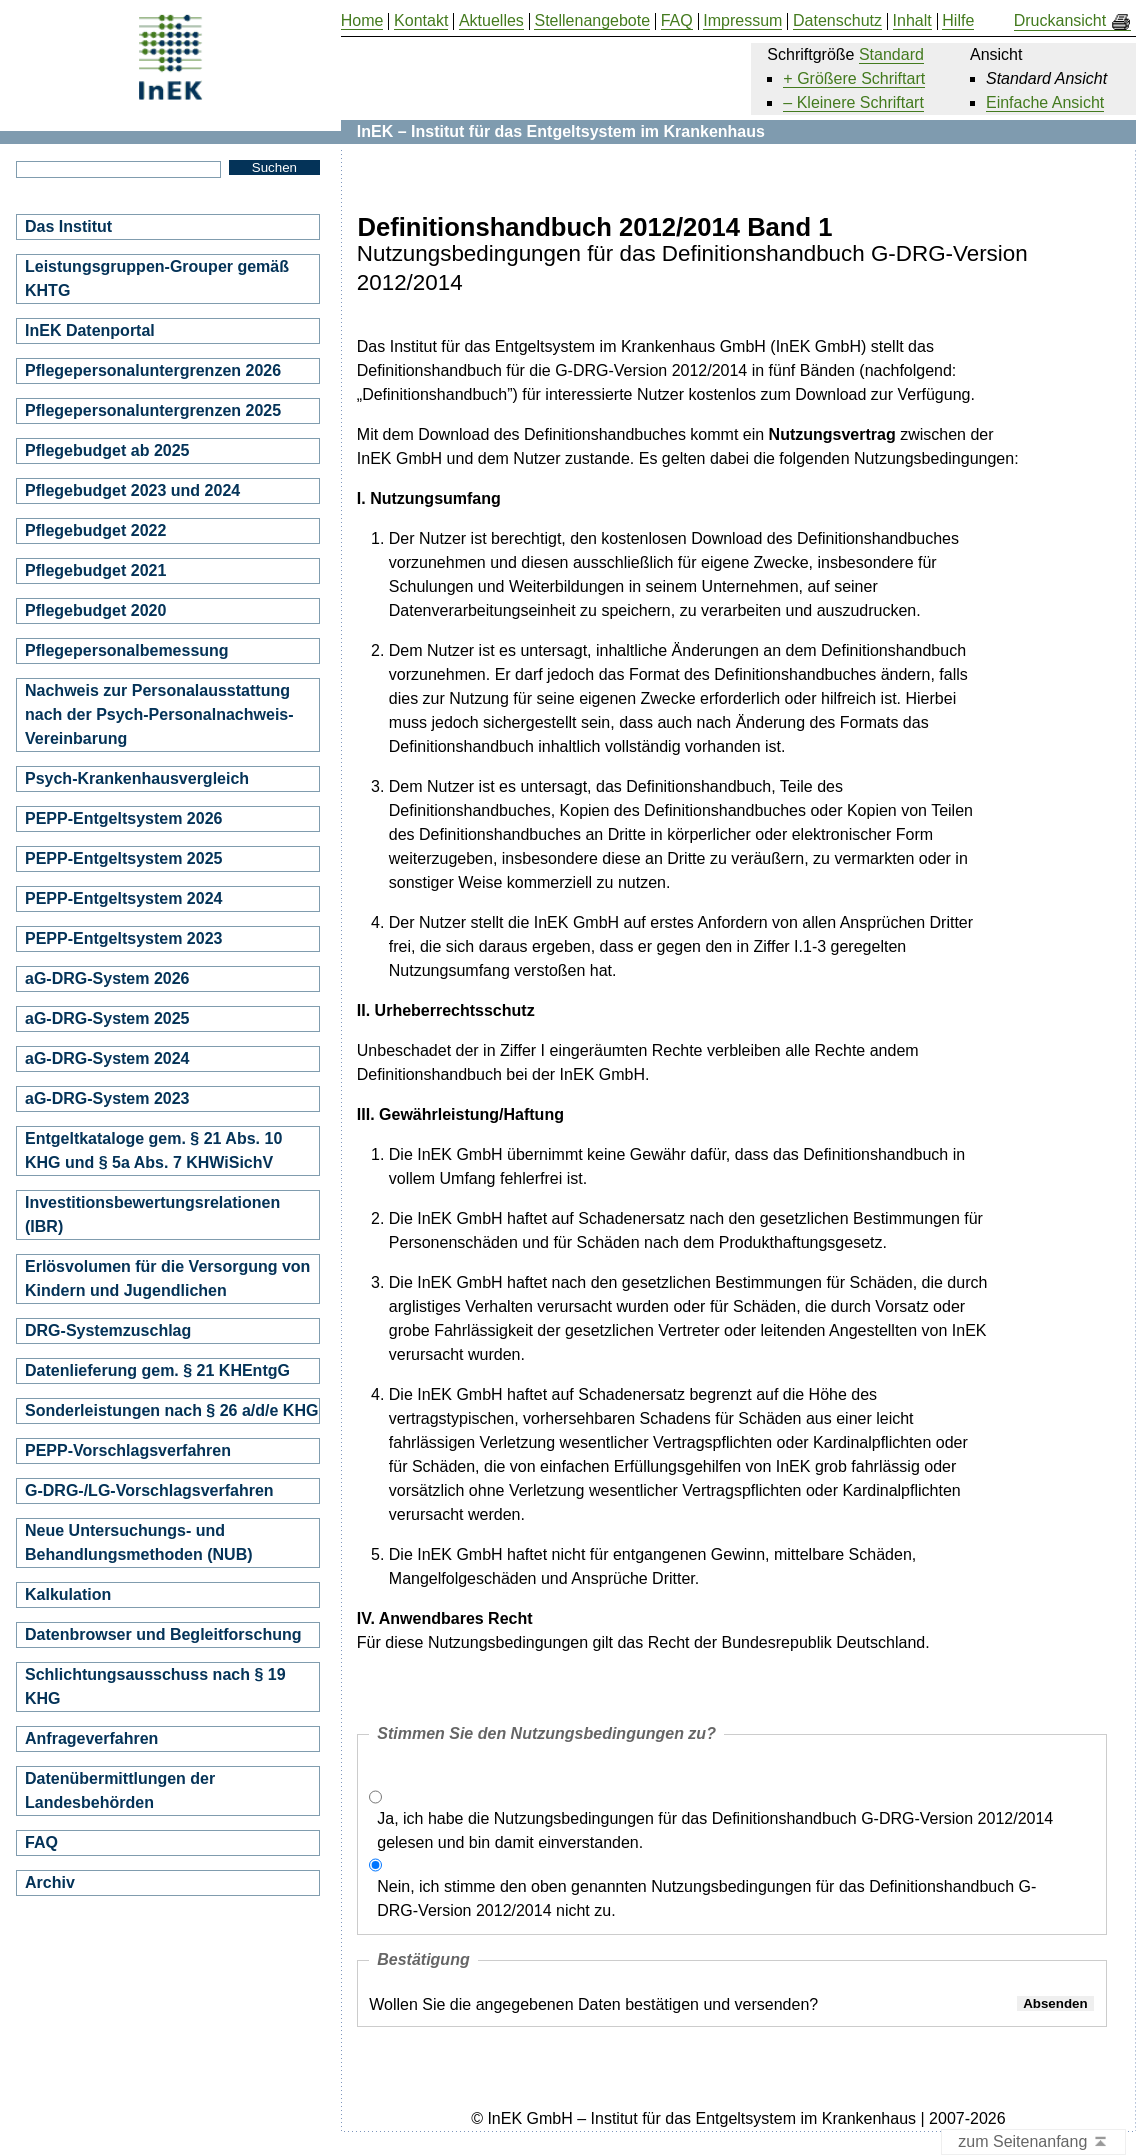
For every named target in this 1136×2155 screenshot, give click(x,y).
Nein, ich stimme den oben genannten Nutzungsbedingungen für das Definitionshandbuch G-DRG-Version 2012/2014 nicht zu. (706, 1898)
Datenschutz (837, 21)
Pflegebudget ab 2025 (107, 450)
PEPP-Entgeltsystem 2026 (123, 818)
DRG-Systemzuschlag (108, 1330)
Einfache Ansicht (1045, 102)
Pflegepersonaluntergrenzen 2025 (153, 410)
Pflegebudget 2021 (95, 570)
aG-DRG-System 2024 (107, 1058)
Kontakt (421, 21)
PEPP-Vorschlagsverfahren (128, 1450)
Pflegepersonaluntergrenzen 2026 (153, 370)
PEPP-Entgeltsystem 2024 (123, 898)
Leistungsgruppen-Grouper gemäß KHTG (157, 278)
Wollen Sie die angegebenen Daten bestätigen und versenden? (593, 2004)
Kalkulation (68, 1594)
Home (362, 21)
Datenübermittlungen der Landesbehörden (120, 1790)
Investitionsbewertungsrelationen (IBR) (152, 1214)
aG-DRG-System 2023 (107, 1098)
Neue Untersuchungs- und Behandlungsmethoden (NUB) (139, 1542)
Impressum (742, 21)
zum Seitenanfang (1033, 2142)
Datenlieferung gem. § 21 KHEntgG (157, 1370)
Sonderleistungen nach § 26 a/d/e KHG (171, 1410)
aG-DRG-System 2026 (107, 978)
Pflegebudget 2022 (95, 530)
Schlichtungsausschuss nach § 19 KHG (155, 1686)
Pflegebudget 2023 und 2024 (132, 490)
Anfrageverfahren (91, 1738)
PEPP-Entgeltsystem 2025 (123, 858)
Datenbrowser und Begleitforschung (163, 1634)
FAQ (41, 1842)
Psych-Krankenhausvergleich (137, 778)
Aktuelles (491, 21)
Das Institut (68, 226)
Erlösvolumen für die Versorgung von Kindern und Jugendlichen (167, 1278)
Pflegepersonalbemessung (127, 650)
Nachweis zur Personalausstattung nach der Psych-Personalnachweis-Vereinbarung (159, 714)
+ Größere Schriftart (854, 78)
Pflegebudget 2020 (95, 610)
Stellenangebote (592, 21)
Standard (891, 54)
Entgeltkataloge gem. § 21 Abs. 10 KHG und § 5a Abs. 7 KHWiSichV (153, 1150)
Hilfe (958, 21)
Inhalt (912, 21)
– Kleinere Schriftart (853, 102)
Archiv (50, 1882)
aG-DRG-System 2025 (107, 1018)
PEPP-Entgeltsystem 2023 (123, 938)
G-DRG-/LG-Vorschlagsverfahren (149, 1490)
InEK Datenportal (90, 330)
